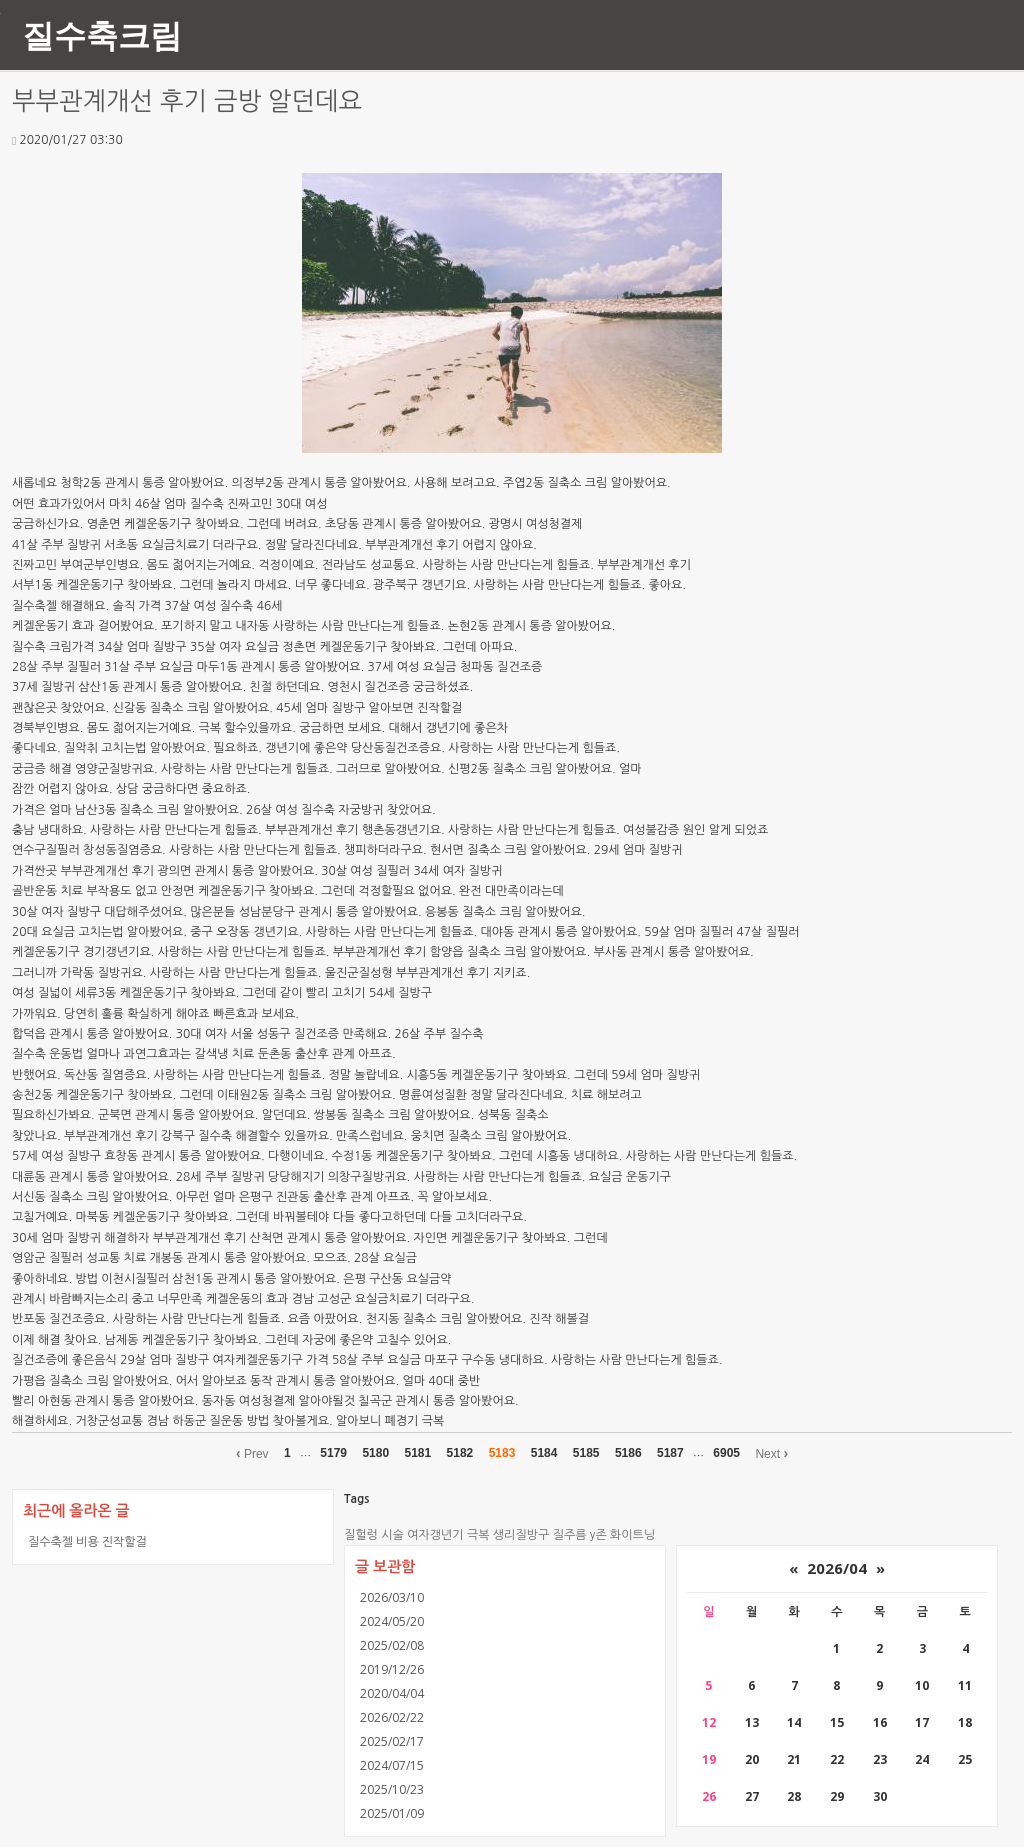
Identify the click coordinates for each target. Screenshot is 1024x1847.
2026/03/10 (392, 1597)
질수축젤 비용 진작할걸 (87, 1541)
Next (771, 1453)
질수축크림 (102, 34)
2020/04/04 (392, 1693)
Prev (252, 1453)
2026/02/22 (392, 1717)
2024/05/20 (392, 1621)
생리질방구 (521, 1535)
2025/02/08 (392, 1645)
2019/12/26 (392, 1669)
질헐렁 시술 (374, 1535)
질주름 (570, 1535)
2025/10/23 (392, 1789)
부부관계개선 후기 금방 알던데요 (187, 101)
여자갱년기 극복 (448, 1535)
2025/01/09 (392, 1813)
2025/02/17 (392, 1741)
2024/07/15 (392, 1765)
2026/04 (837, 1568)
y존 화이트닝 (622, 1535)
